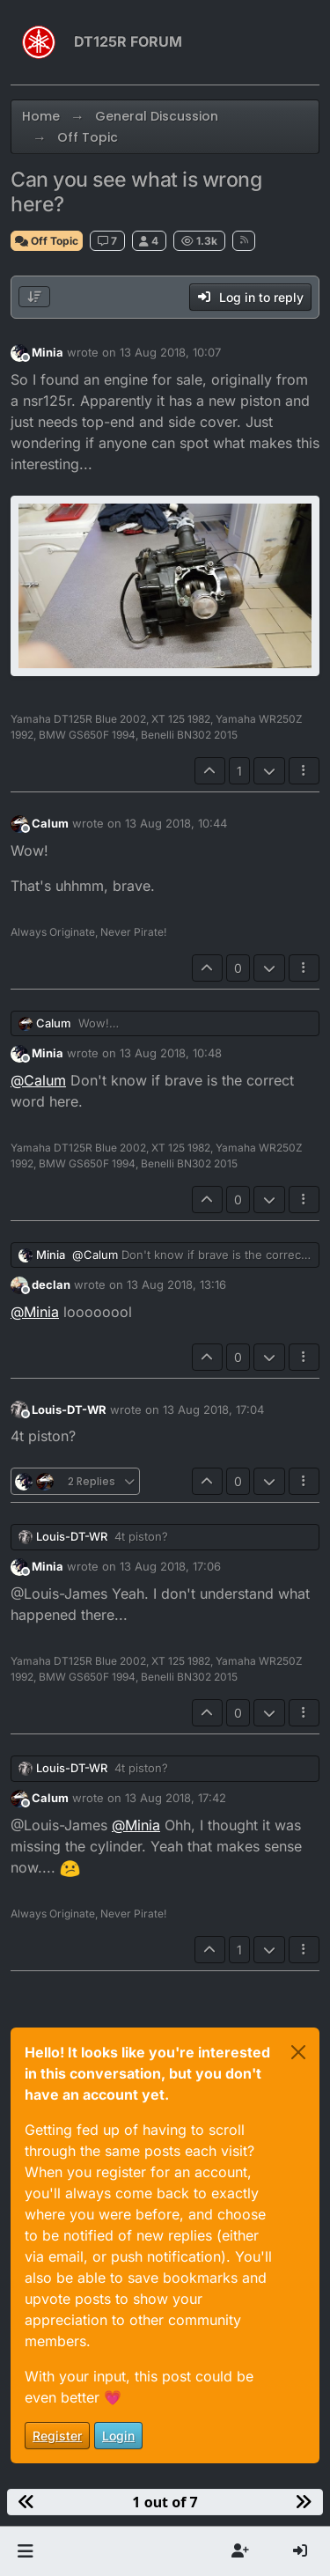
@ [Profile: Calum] (38, 1080)
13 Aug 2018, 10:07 (170, 352)
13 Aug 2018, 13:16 (176, 1284)
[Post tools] (304, 770)
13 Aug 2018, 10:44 (176, 823)
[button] (25, 2551)
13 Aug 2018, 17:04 (213, 1409)
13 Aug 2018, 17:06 (170, 1566)
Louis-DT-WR (69, 1409)
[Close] (298, 2052)
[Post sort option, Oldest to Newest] (34, 296)
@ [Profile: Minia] (35, 1312)
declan (51, 1284)
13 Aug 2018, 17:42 (175, 1798)
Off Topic (46, 240)
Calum (50, 823)
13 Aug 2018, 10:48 (171, 1053)
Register (57, 2435)
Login (118, 2435)
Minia (47, 352)
